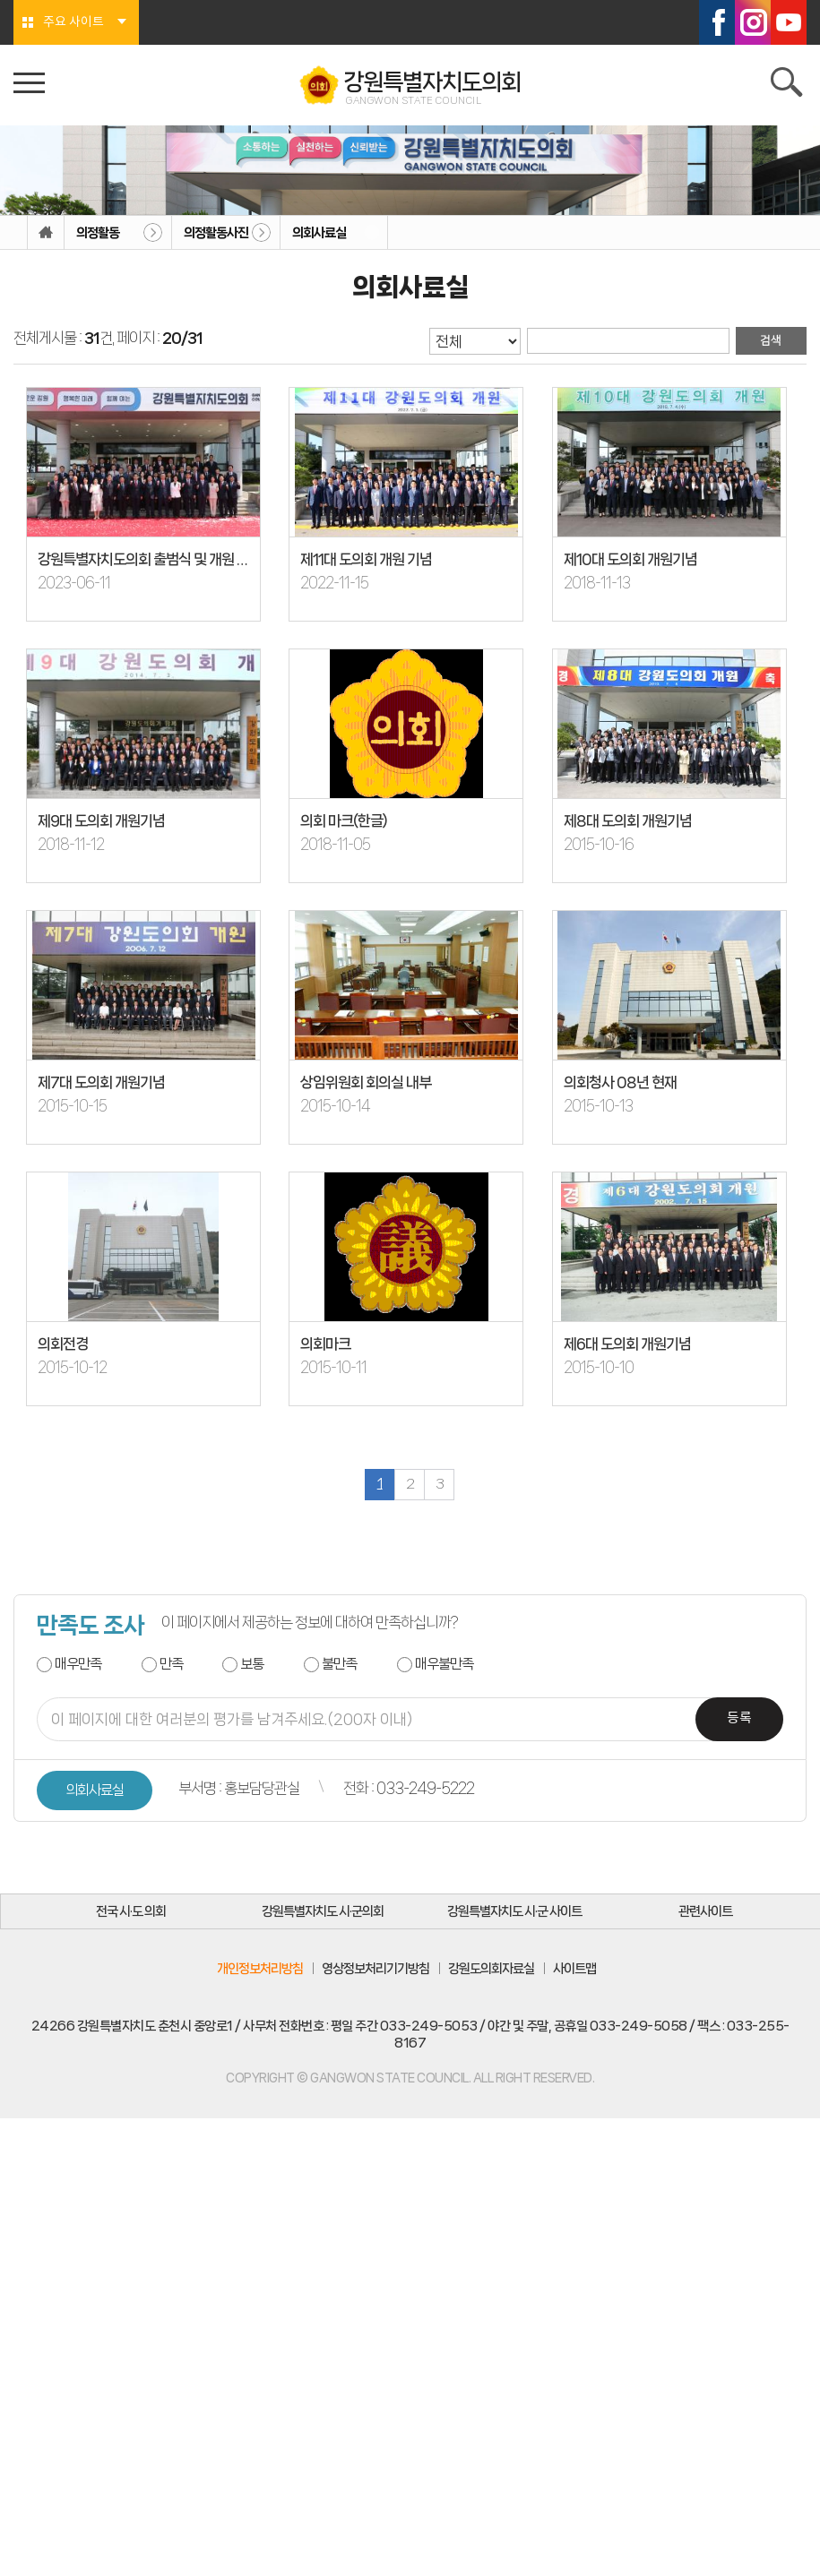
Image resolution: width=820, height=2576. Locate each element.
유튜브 (789, 22)
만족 (171, 1667)
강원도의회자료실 (491, 1974)
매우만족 (78, 1667)
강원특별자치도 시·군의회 (324, 1916)
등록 (739, 1722)
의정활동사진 (216, 233)
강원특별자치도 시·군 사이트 (515, 1916)
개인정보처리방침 (260, 1974)
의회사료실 (319, 233)
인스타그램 (753, 22)
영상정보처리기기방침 (375, 1974)
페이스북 (717, 22)
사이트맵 (574, 1974)
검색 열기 (789, 85)
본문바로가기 (0, 0)
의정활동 (97, 233)
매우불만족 (444, 1667)
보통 (251, 1667)
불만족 (339, 1667)
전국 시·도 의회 (133, 1916)
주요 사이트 (73, 22)
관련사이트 (707, 1916)
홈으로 (46, 233)
